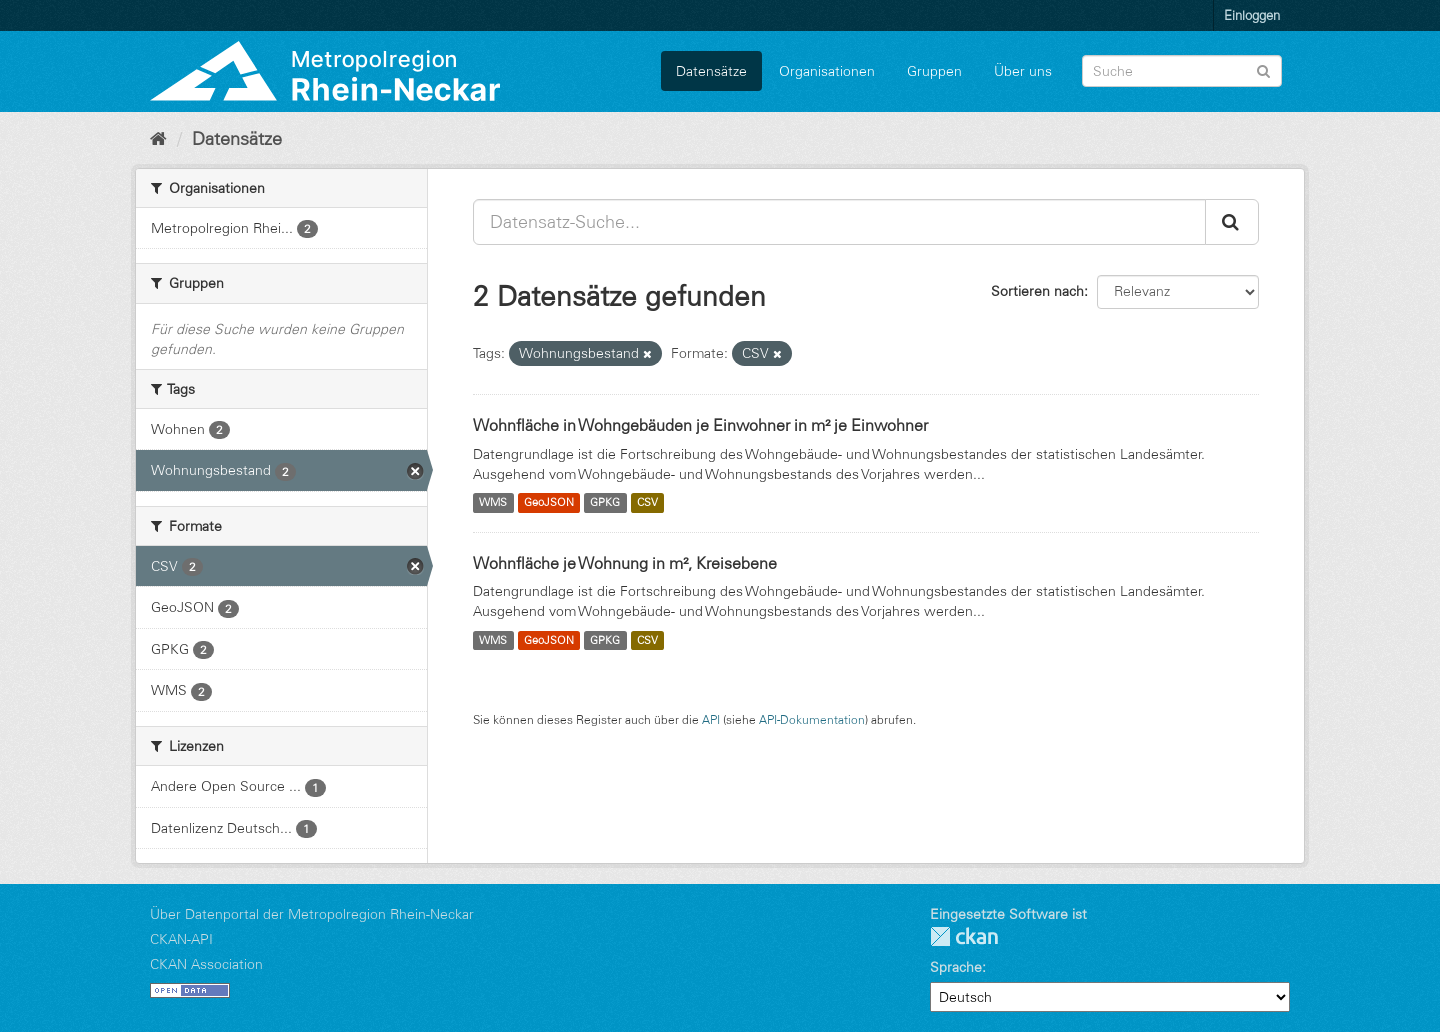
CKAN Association (206, 964)
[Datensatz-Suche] (1182, 71)
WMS (493, 503)
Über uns (1023, 71)
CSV (647, 503)
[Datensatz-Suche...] (839, 222)
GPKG (605, 503)
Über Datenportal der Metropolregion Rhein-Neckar (312, 914)
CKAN (964, 936)
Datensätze (711, 71)
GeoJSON (549, 503)
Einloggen (1252, 15)
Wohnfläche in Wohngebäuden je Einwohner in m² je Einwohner (700, 425)
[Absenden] (1263, 69)
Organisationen (827, 71)
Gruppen (934, 71)
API (711, 719)
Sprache (956, 967)
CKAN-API (181, 939)
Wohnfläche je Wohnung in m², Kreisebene (625, 563)
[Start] (158, 139)
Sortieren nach (1037, 291)
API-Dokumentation (812, 719)
